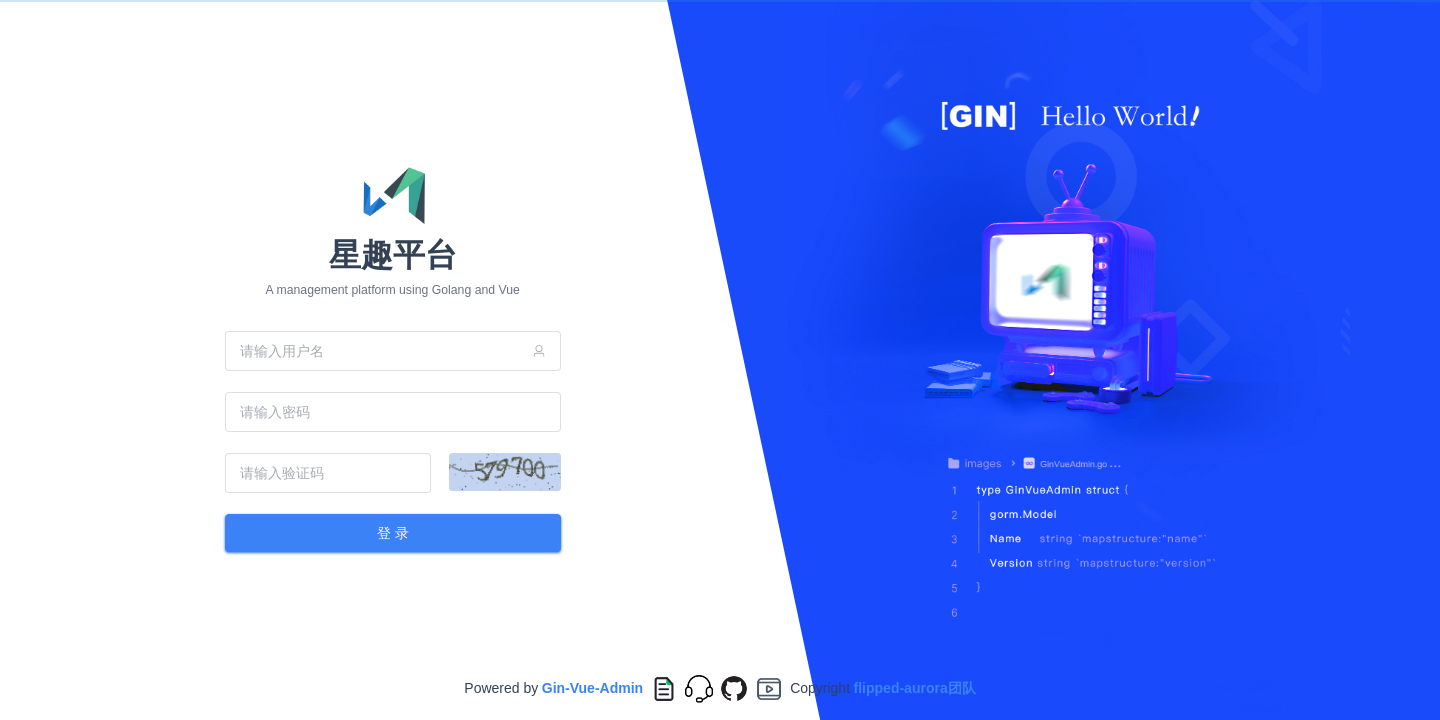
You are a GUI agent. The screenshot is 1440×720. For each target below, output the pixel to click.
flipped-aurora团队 (915, 688)
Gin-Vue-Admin (592, 688)
